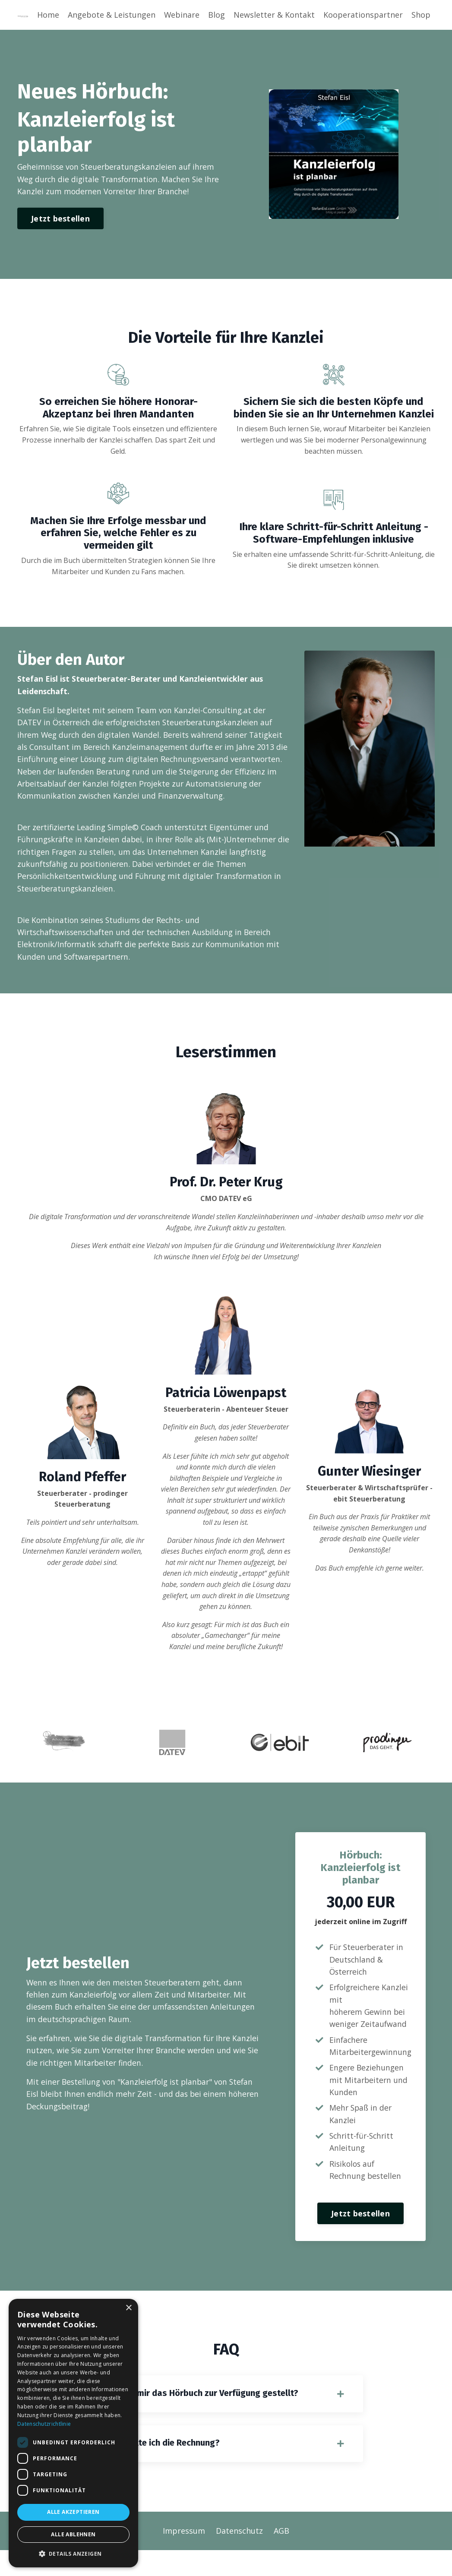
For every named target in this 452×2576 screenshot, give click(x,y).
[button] (73, 2553)
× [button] (128, 2308)
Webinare (181, 14)
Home (48, 14)
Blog (216, 14)
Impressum (184, 2556)
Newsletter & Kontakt (274, 14)
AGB (281, 2556)
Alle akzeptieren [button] (73, 2512)
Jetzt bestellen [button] (60, 219)
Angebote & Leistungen (111, 14)
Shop (420, 14)
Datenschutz (239, 2556)
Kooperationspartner (363, 14)
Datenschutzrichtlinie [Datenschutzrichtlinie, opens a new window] (44, 2423)
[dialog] (73, 2433)
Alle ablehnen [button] (73, 2534)
